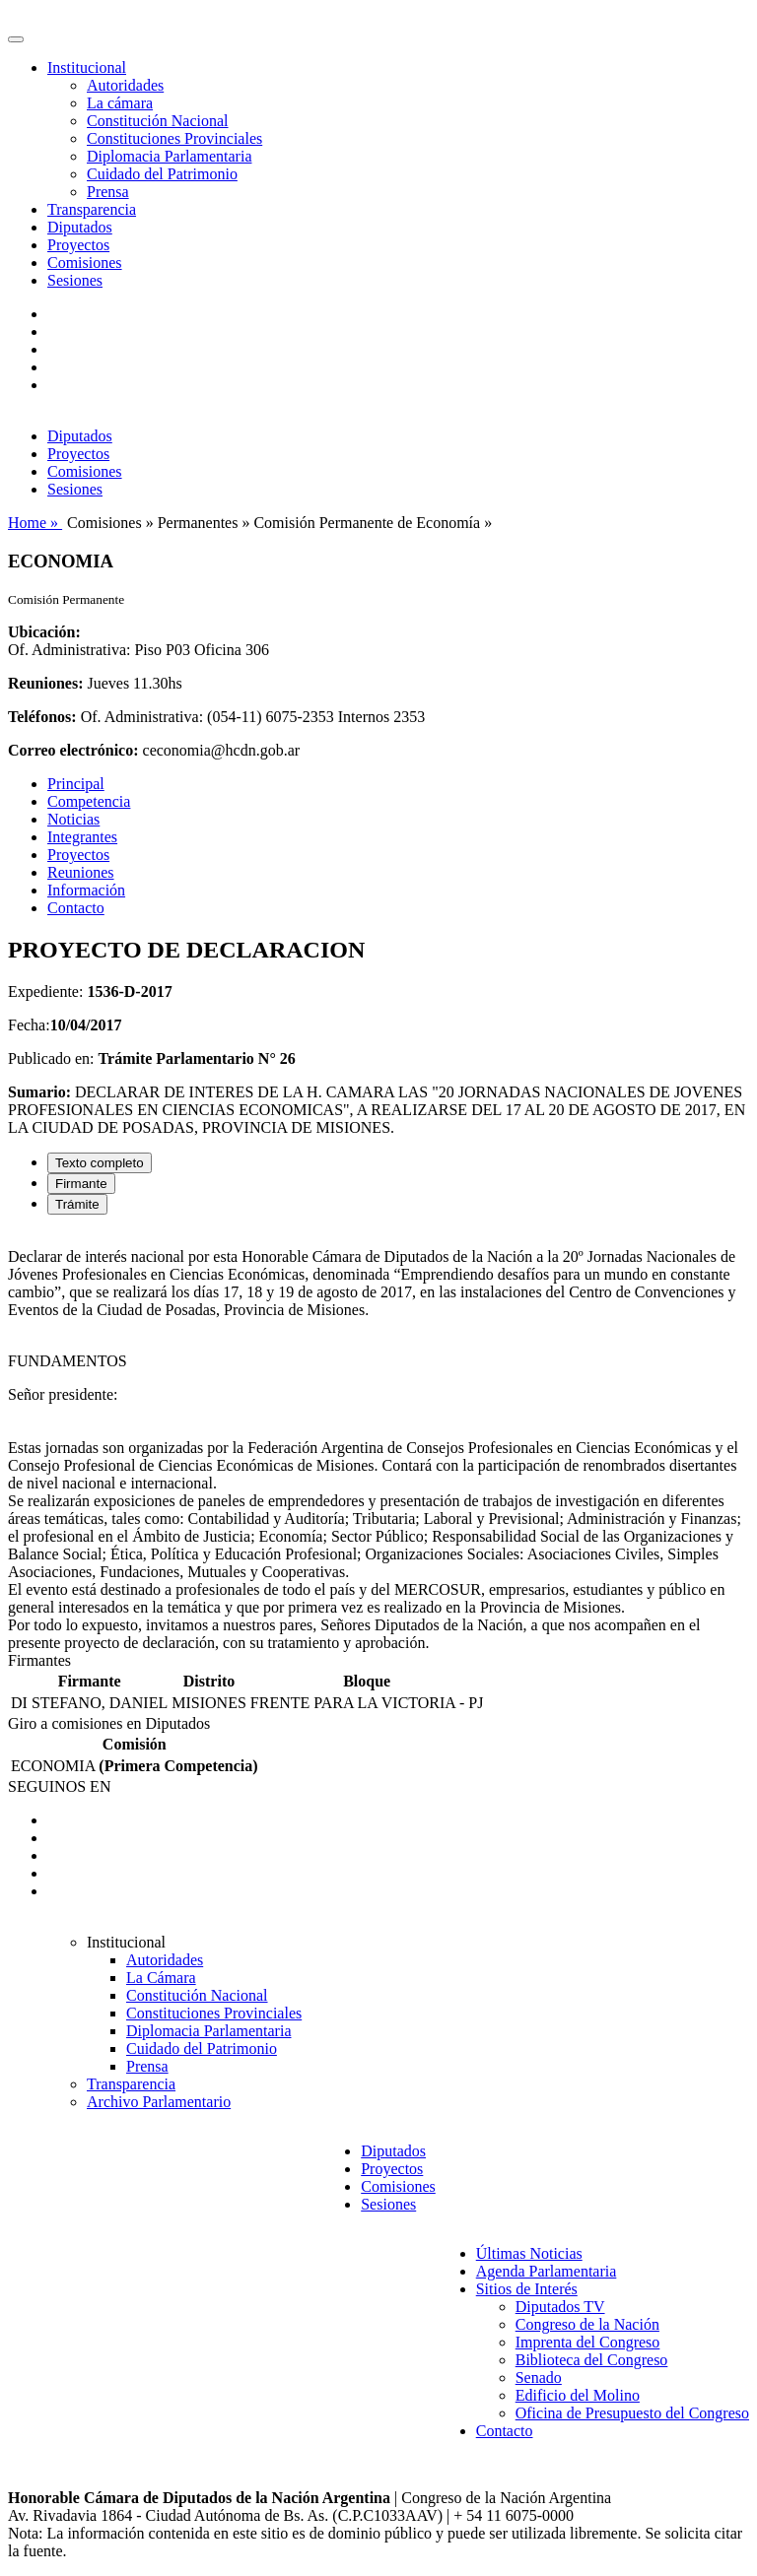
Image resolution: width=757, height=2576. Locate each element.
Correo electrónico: (73, 750)
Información (86, 890)
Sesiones (75, 280)
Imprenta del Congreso (588, 2342)
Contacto (75, 907)
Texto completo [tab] (99, 1163)
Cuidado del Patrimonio (162, 173)
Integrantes (82, 836)
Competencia (88, 801)
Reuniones (80, 872)
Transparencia (91, 209)
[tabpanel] (378, 1441)
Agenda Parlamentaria (546, 2271)
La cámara (120, 103)
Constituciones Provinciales (174, 138)
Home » (35, 522)
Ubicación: (44, 632)
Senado (539, 2377)
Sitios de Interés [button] (527, 2288)
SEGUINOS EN (59, 1786)
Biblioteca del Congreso (592, 2359)
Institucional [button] (86, 67)
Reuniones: (45, 683)
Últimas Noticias (529, 2253)
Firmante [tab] (81, 1183)
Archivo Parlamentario (159, 2101)
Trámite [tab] (77, 1204)
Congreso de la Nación (587, 2324)
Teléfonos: (42, 716)
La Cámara (161, 1977)
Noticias (73, 819)
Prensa (108, 191)
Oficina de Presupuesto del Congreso (632, 2413)
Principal (75, 783)
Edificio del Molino (578, 2395)
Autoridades (125, 85)
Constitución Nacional (158, 120)
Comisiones (84, 262)
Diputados (79, 227)
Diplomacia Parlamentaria (169, 156)
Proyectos (78, 244)
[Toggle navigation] (16, 39)
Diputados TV (560, 2306)
